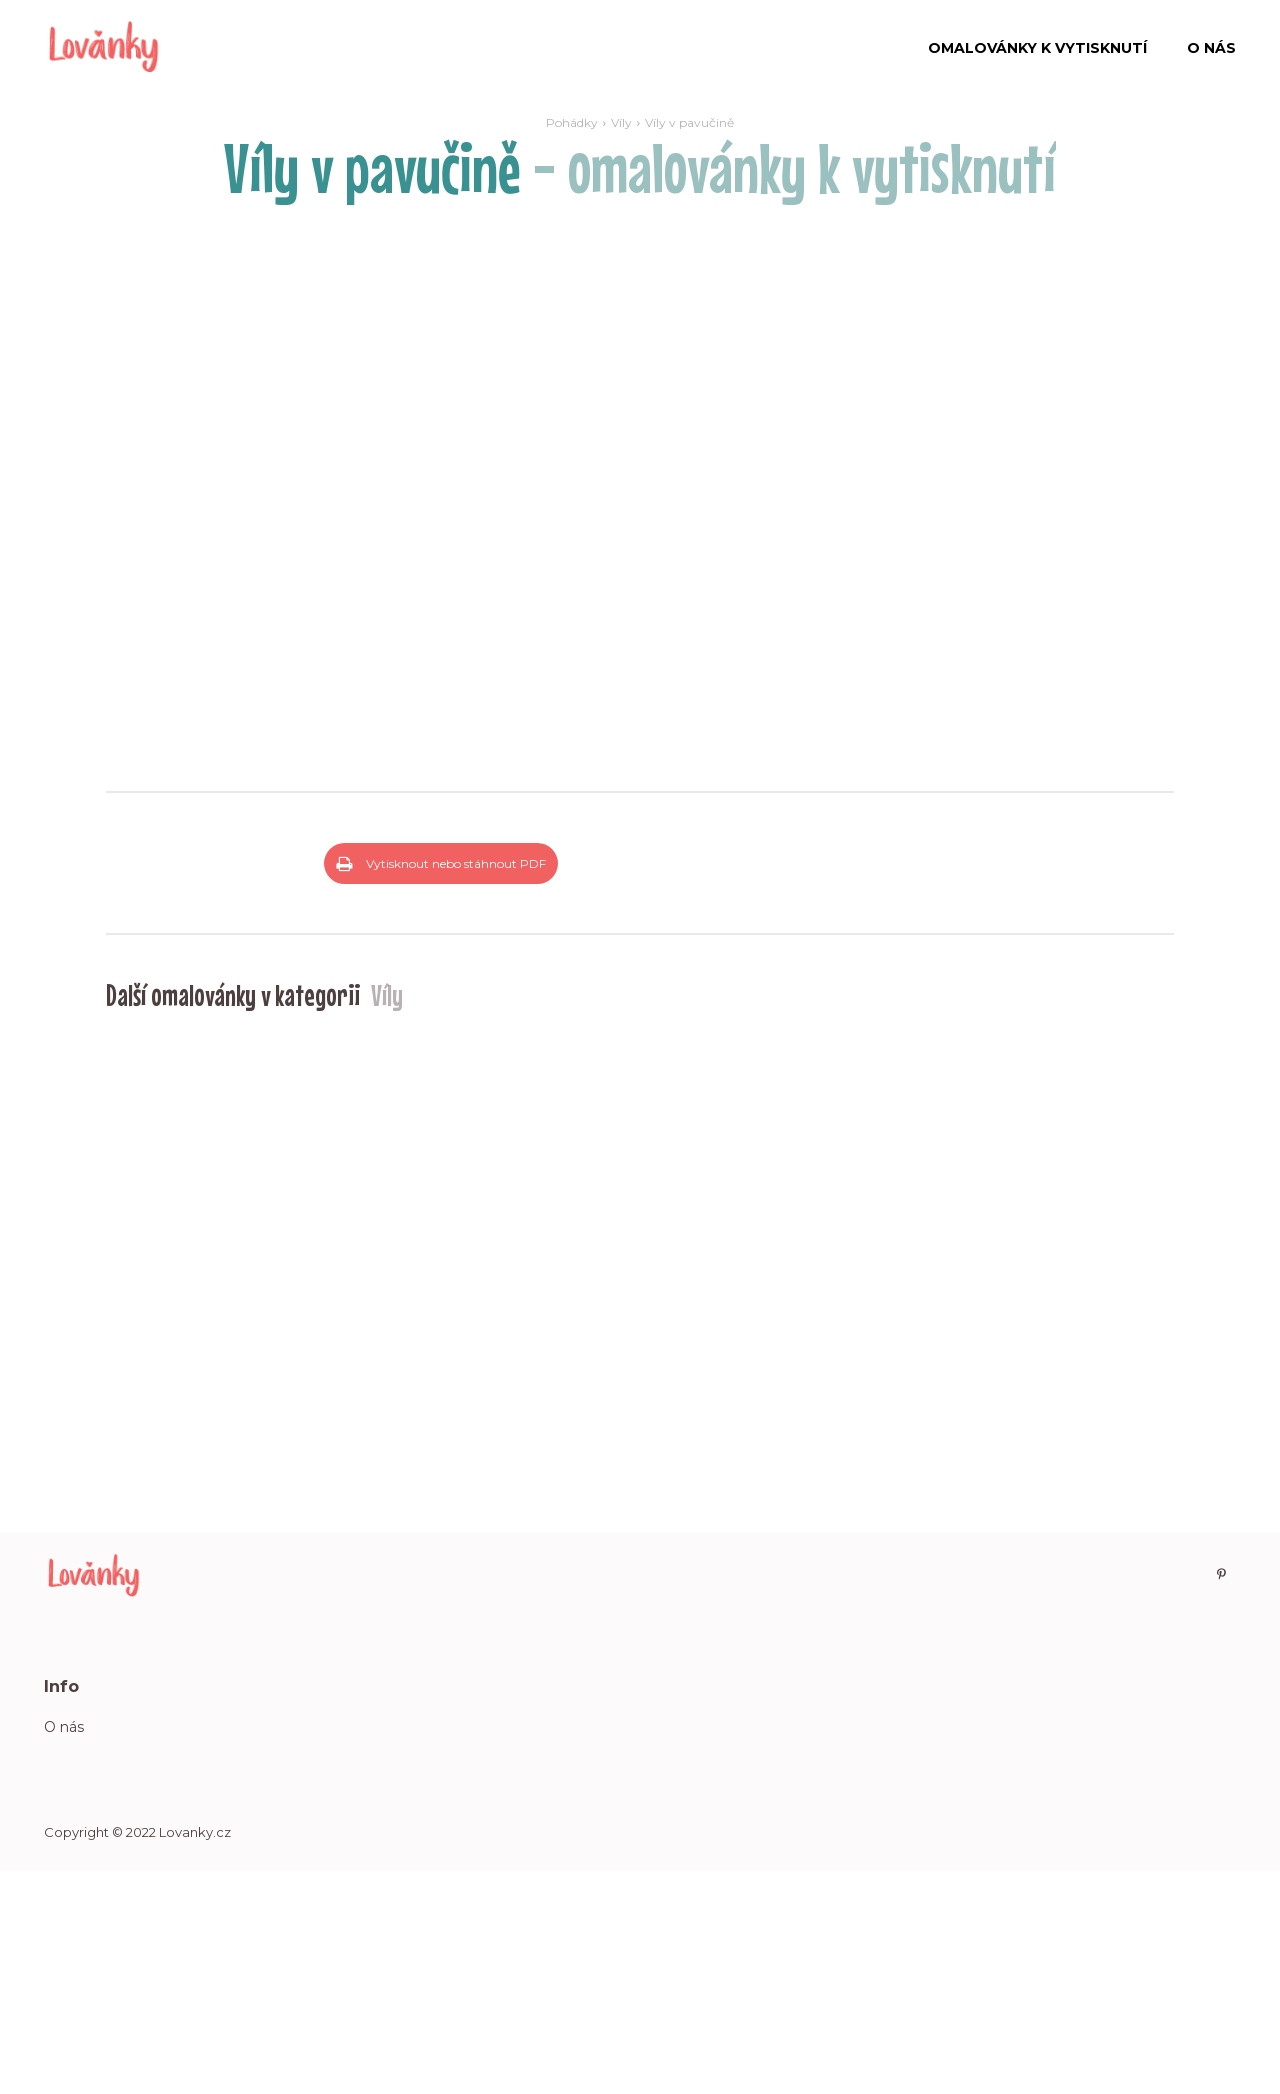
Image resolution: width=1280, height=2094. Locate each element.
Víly (621, 122)
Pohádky (572, 122)
